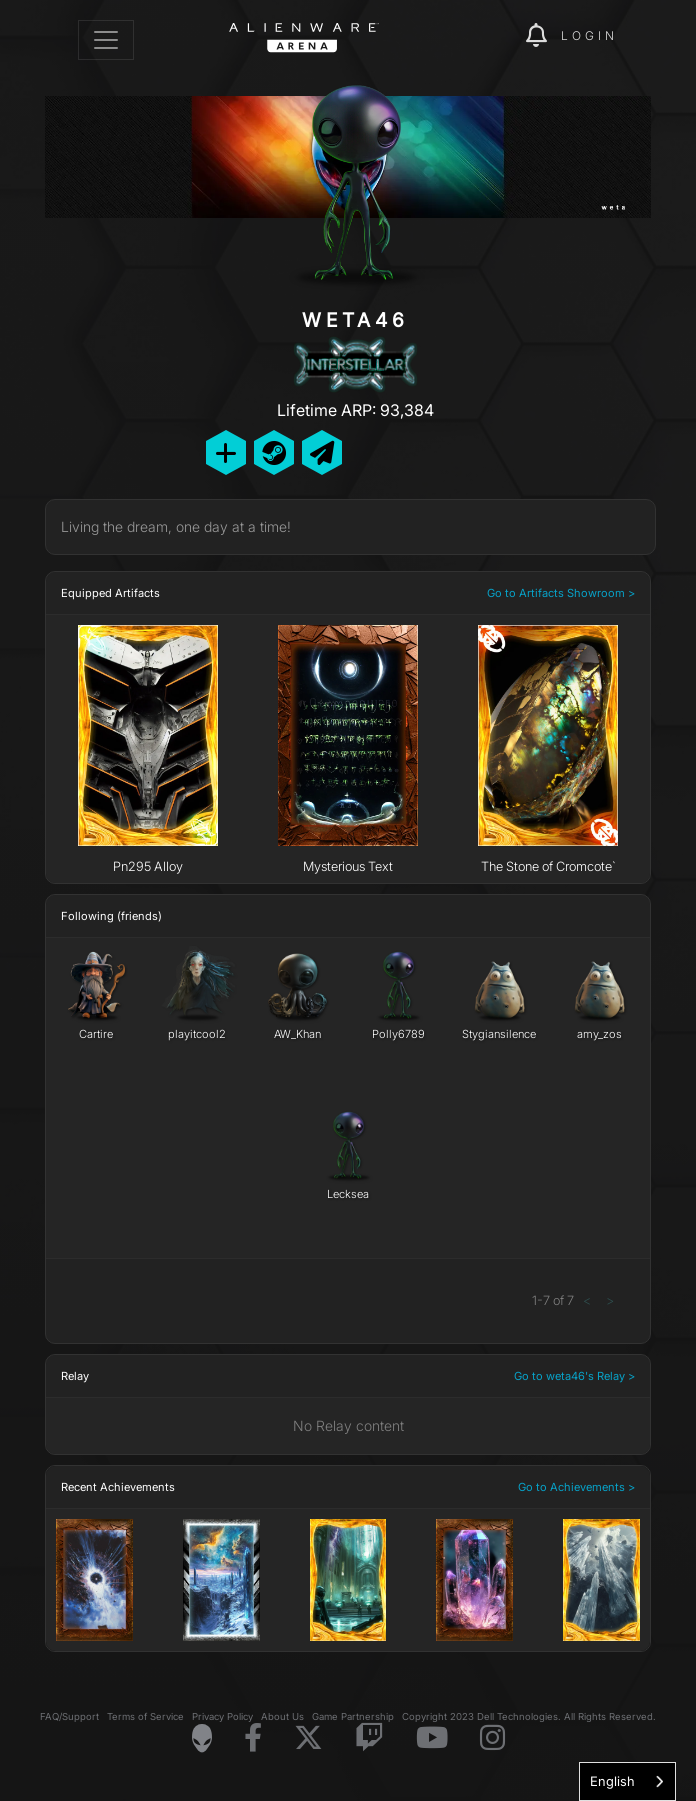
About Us (282, 1716)
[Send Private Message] (322, 452)
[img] (500, 36)
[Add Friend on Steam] (274, 452)
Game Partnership (353, 1716)
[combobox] (627, 1781)
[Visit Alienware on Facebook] (253, 1738)
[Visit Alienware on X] (308, 1738)
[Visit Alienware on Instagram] (492, 1738)
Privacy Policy (222, 1716)
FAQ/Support (69, 1716)
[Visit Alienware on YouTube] (432, 1738)
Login (589, 35)
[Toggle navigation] (106, 40)
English (612, 1781)
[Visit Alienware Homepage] (202, 1738)
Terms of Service (145, 1716)
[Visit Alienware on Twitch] (369, 1738)
